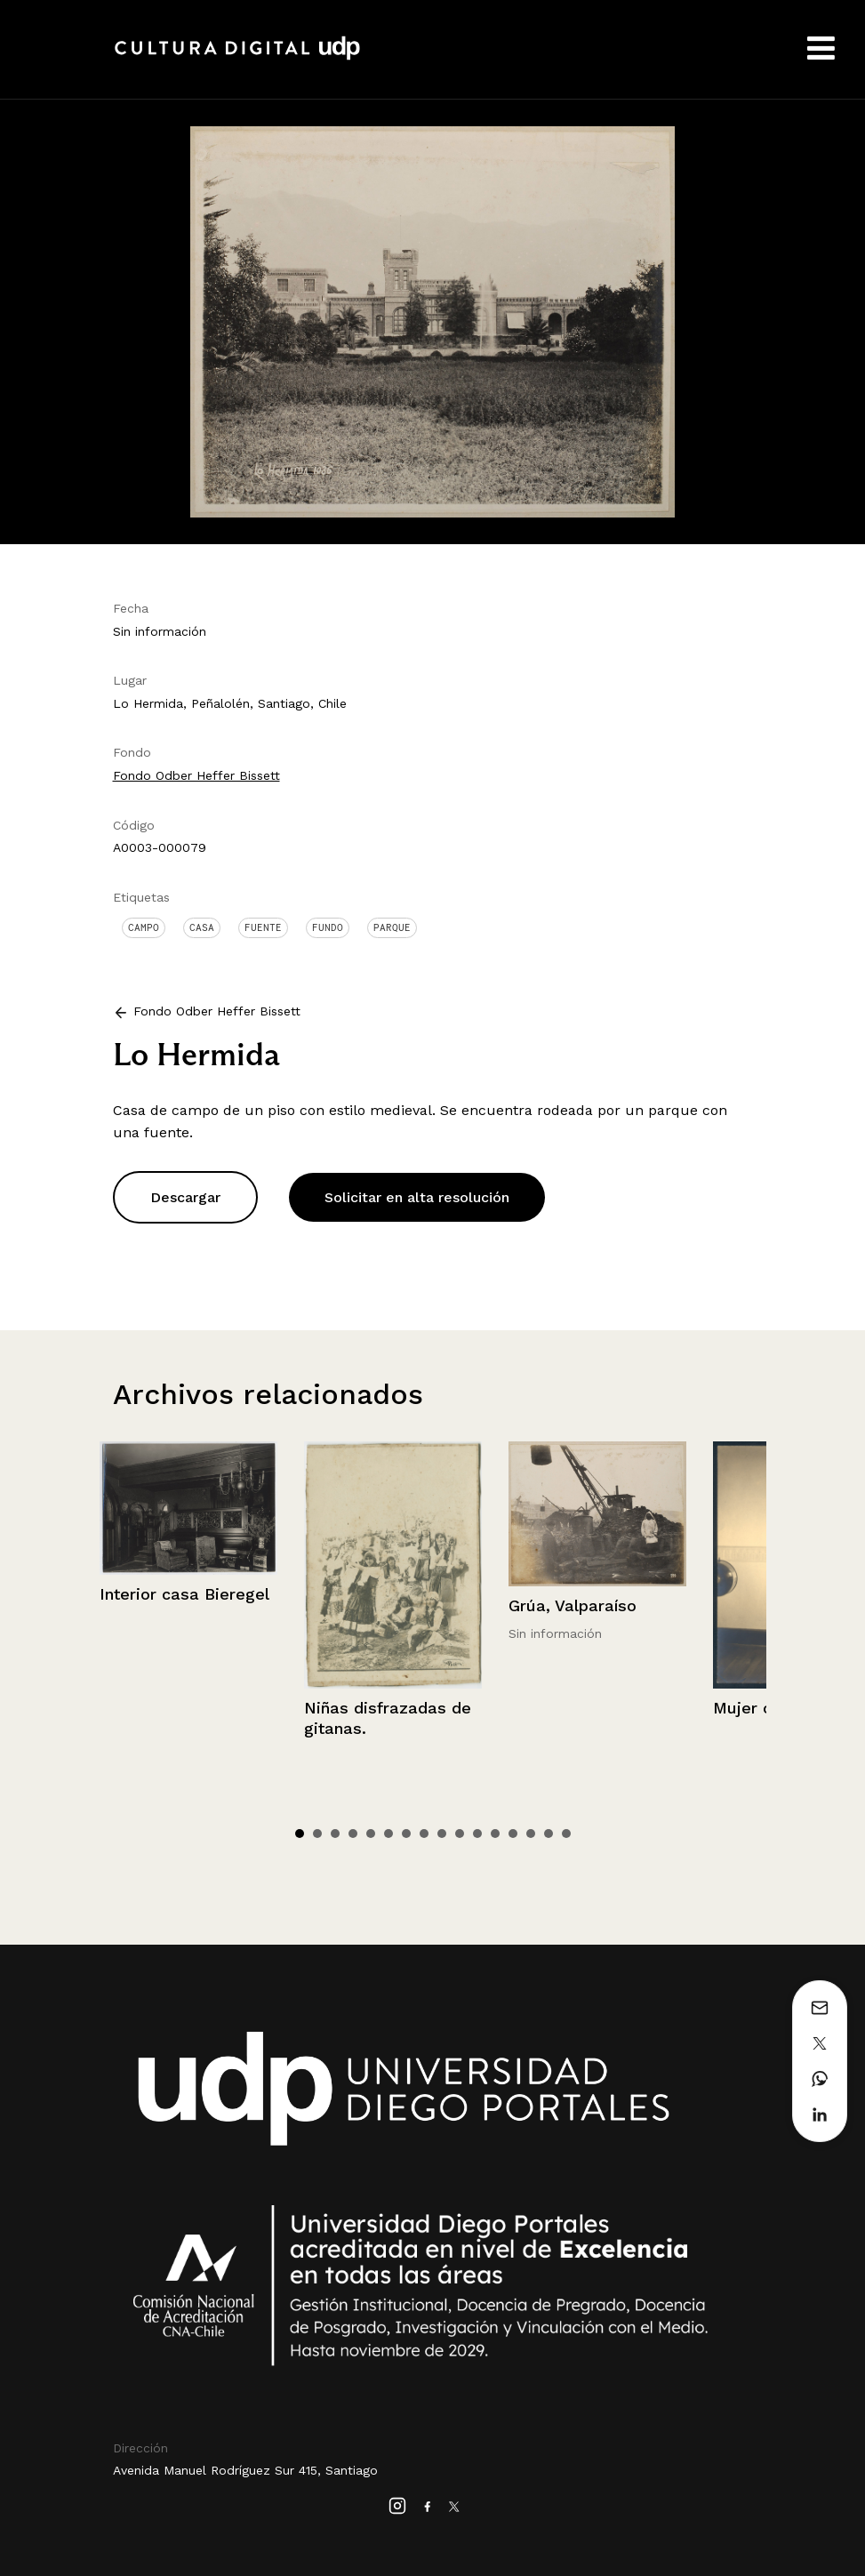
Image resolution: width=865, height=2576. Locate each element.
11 (477, 1833)
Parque (392, 927)
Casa (201, 927)
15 (548, 1833)
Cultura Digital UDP (237, 58)
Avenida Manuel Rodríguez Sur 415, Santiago (245, 2470)
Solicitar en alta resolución (416, 1197)
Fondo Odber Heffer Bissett (196, 775)
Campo (143, 927)
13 (513, 1833)
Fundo (327, 927)
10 (459, 1833)
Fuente (263, 927)
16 (566, 1833)
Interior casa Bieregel (184, 1594)
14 (530, 1833)
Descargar (185, 1197)
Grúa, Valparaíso (573, 1605)
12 (495, 1833)
